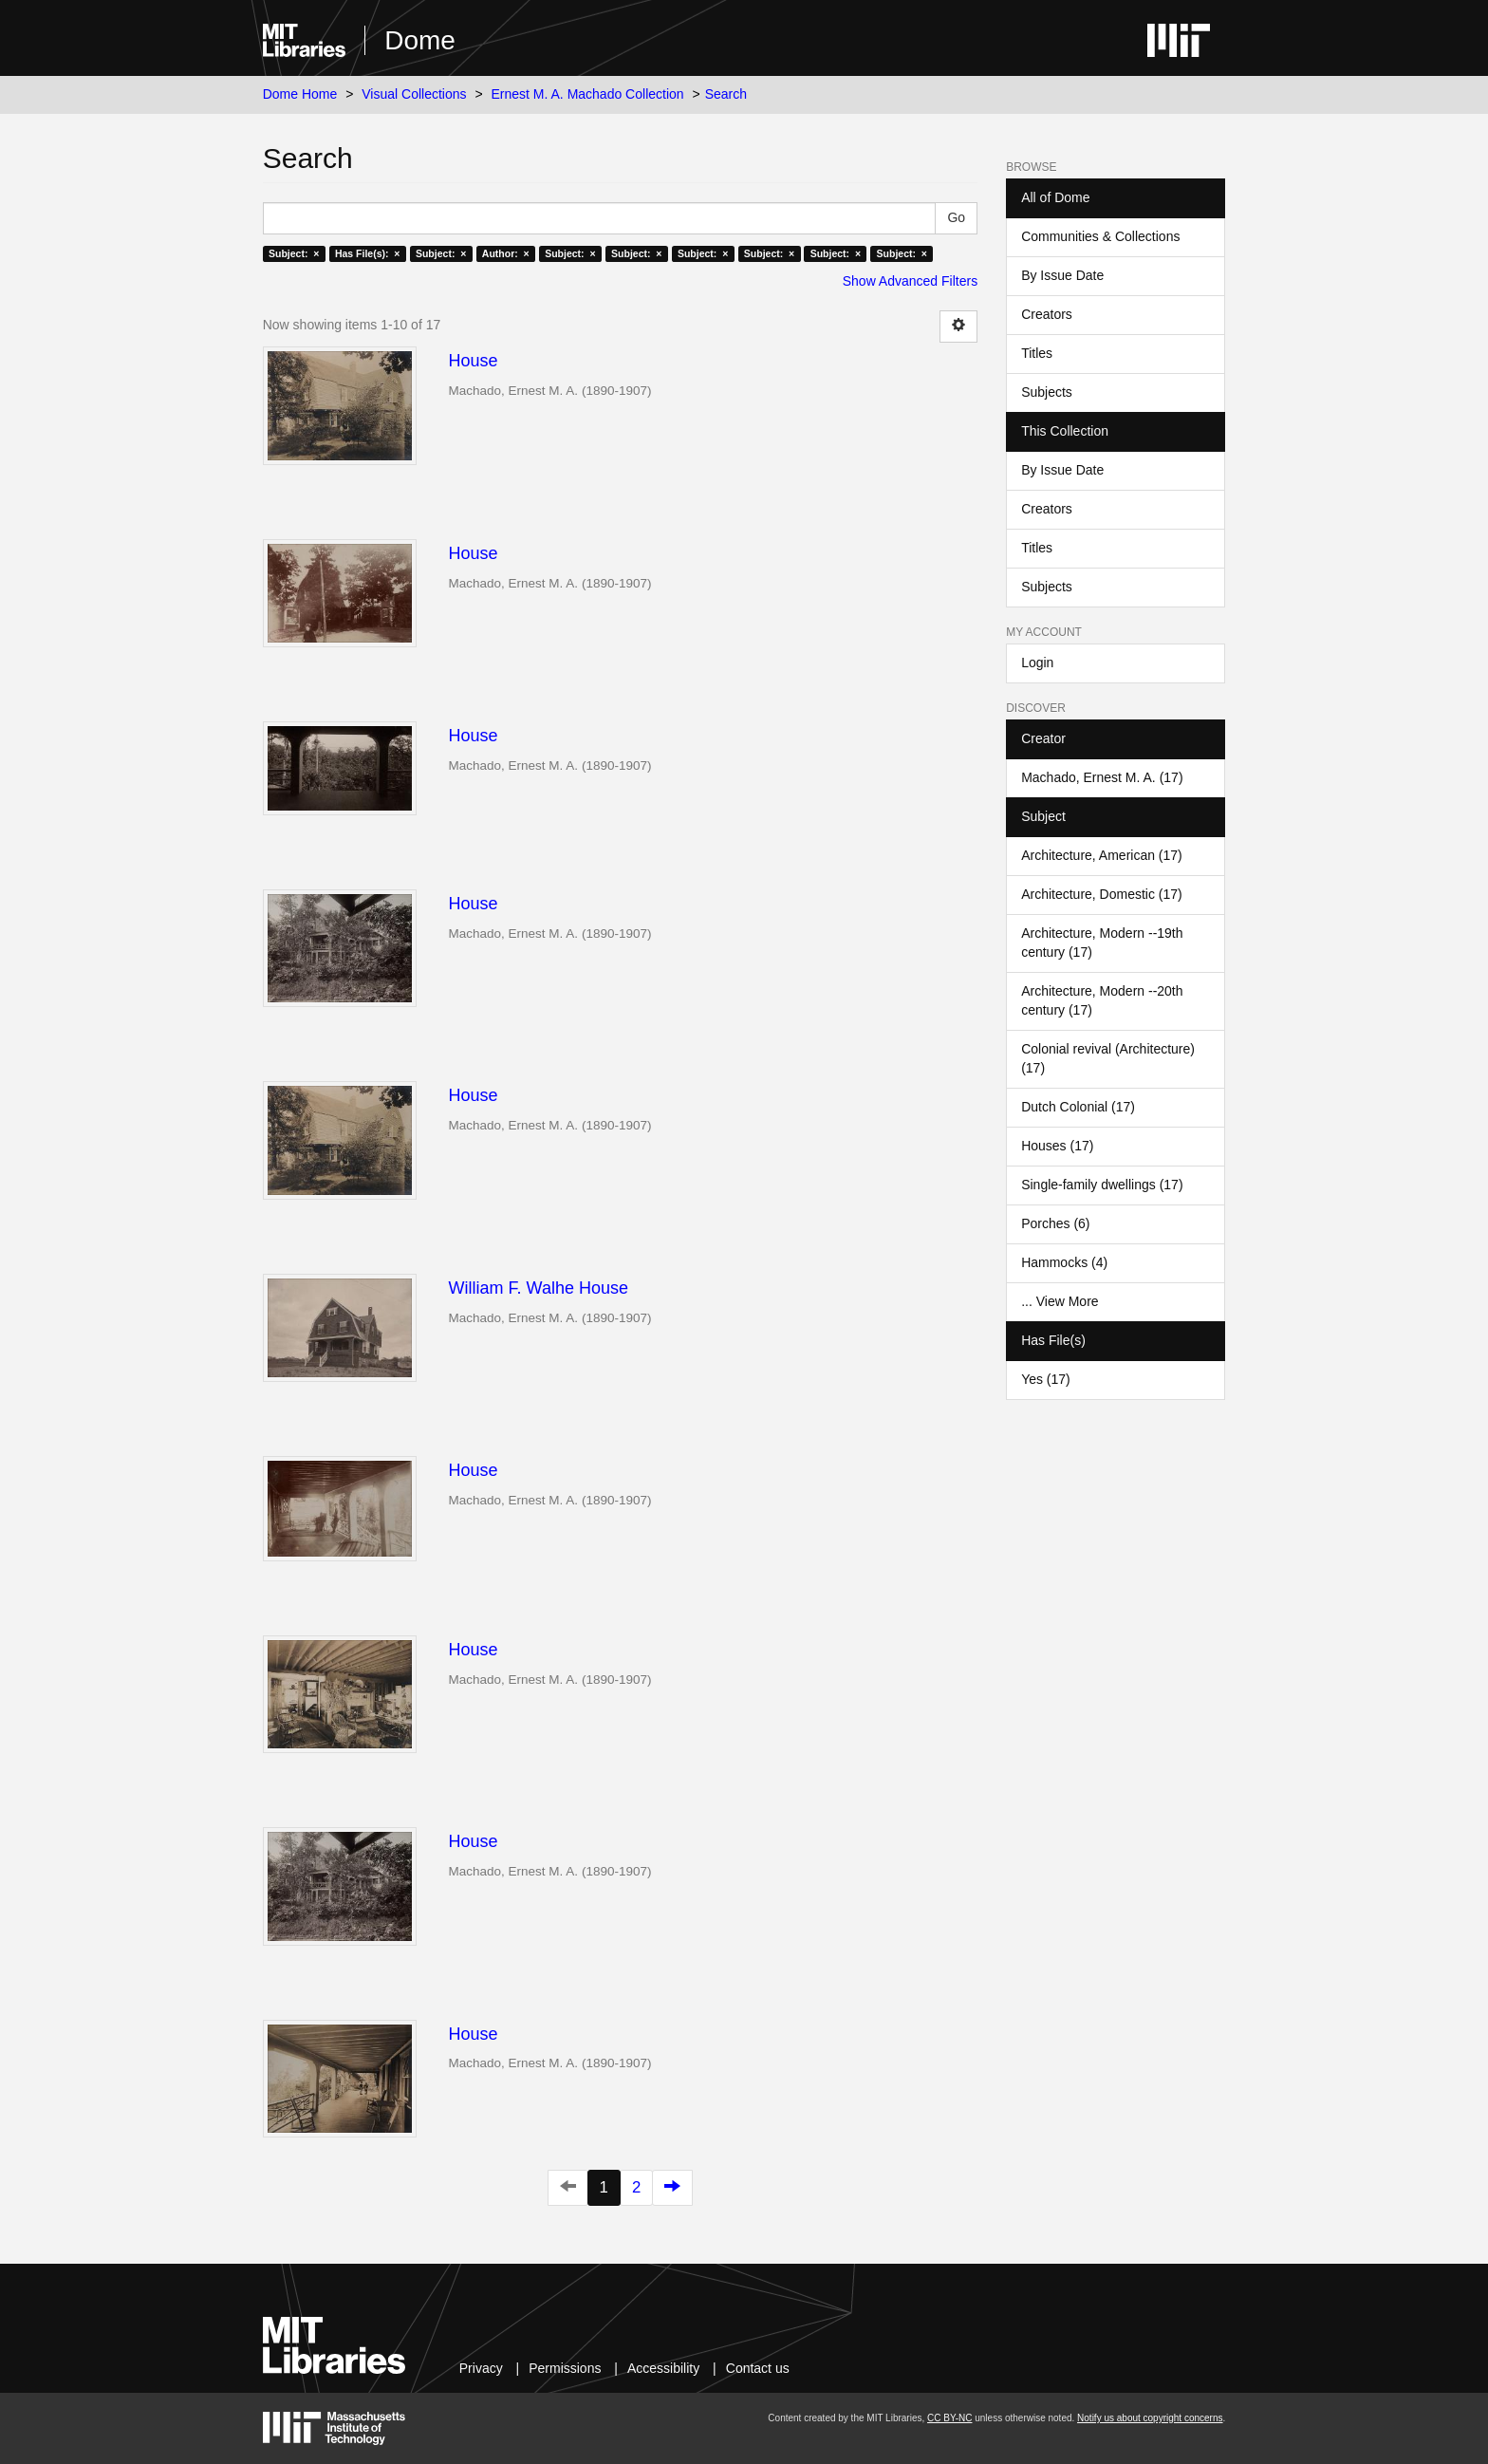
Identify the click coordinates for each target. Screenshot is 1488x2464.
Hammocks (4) (1064, 1262)
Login (1037, 662)
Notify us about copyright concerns (1149, 2418)
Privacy (481, 2368)
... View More (1059, 1301)
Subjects (1046, 392)
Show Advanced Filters (910, 281)
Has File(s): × (367, 253)
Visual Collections (414, 94)
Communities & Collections (1100, 236)
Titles (1036, 353)
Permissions (565, 2368)
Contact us (758, 2368)
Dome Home (300, 94)
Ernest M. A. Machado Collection (588, 94)
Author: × (506, 253)
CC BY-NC (949, 2418)
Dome (420, 40)
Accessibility (663, 2368)
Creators (1046, 314)
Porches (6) (1055, 1223)
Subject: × (294, 253)
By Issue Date (1062, 275)
